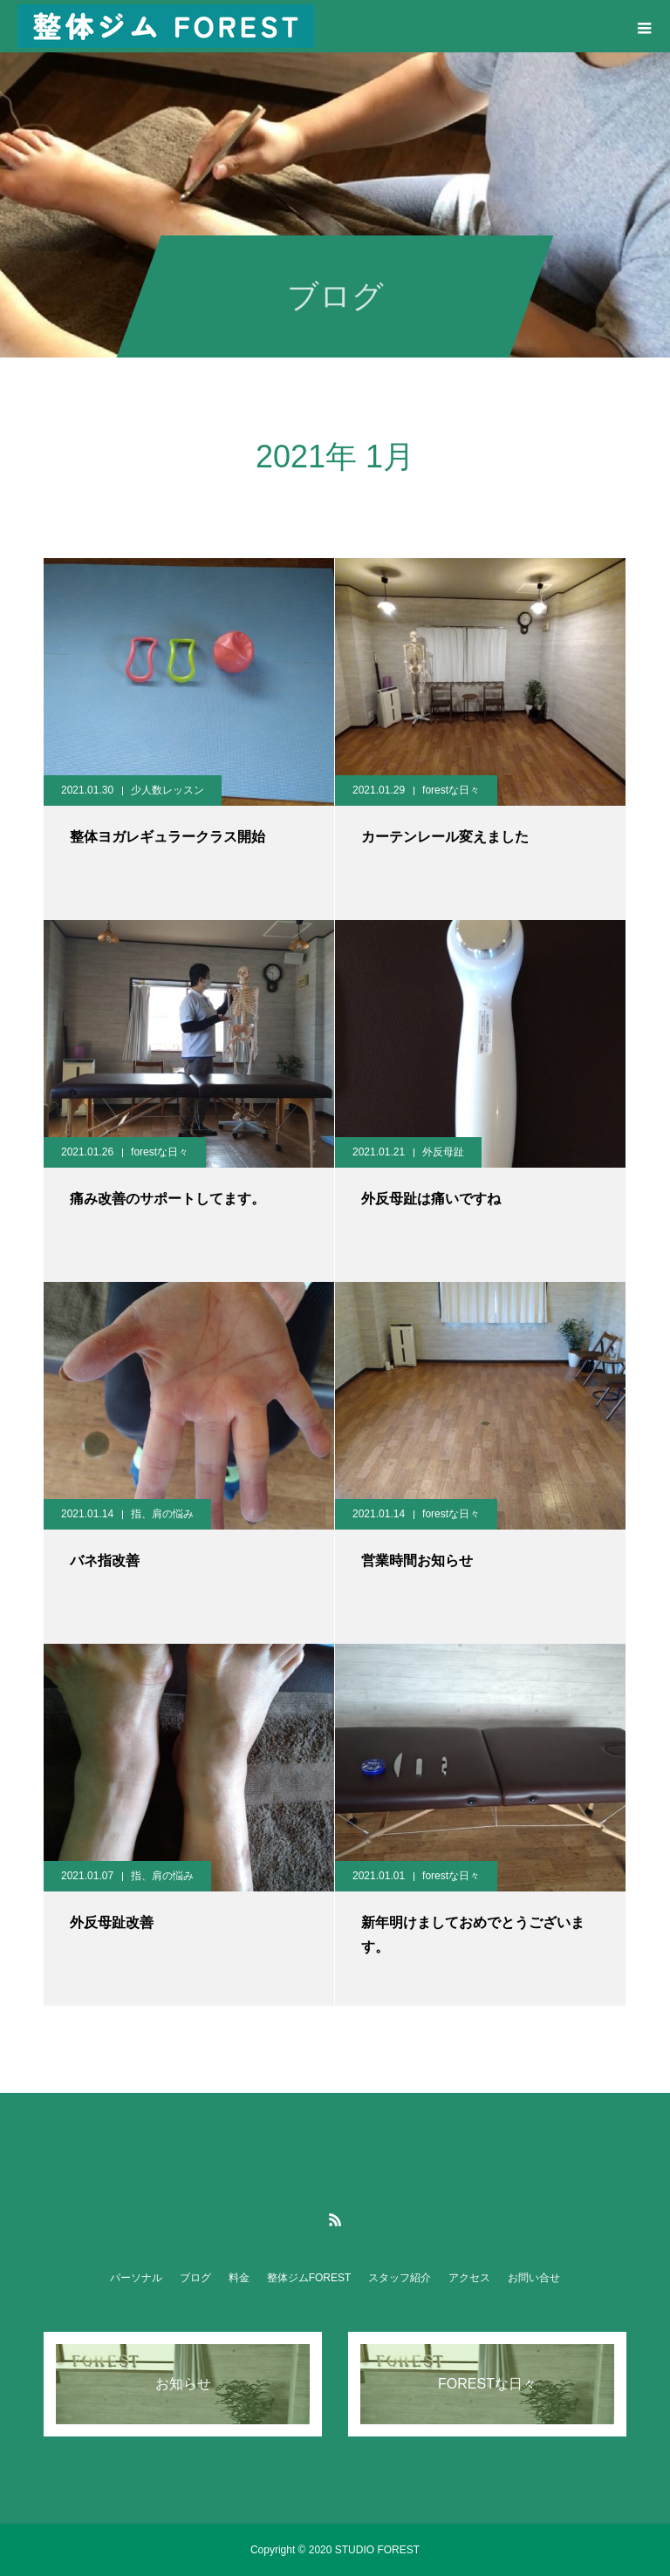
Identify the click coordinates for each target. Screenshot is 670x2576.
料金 (239, 2278)
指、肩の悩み (162, 1514)
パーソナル (136, 2278)
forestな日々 (451, 790)
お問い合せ (534, 2278)
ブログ (195, 2278)
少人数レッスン (167, 790)
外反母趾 (443, 1152)
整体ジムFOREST (309, 2278)
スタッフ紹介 (399, 2278)
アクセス (469, 2278)
